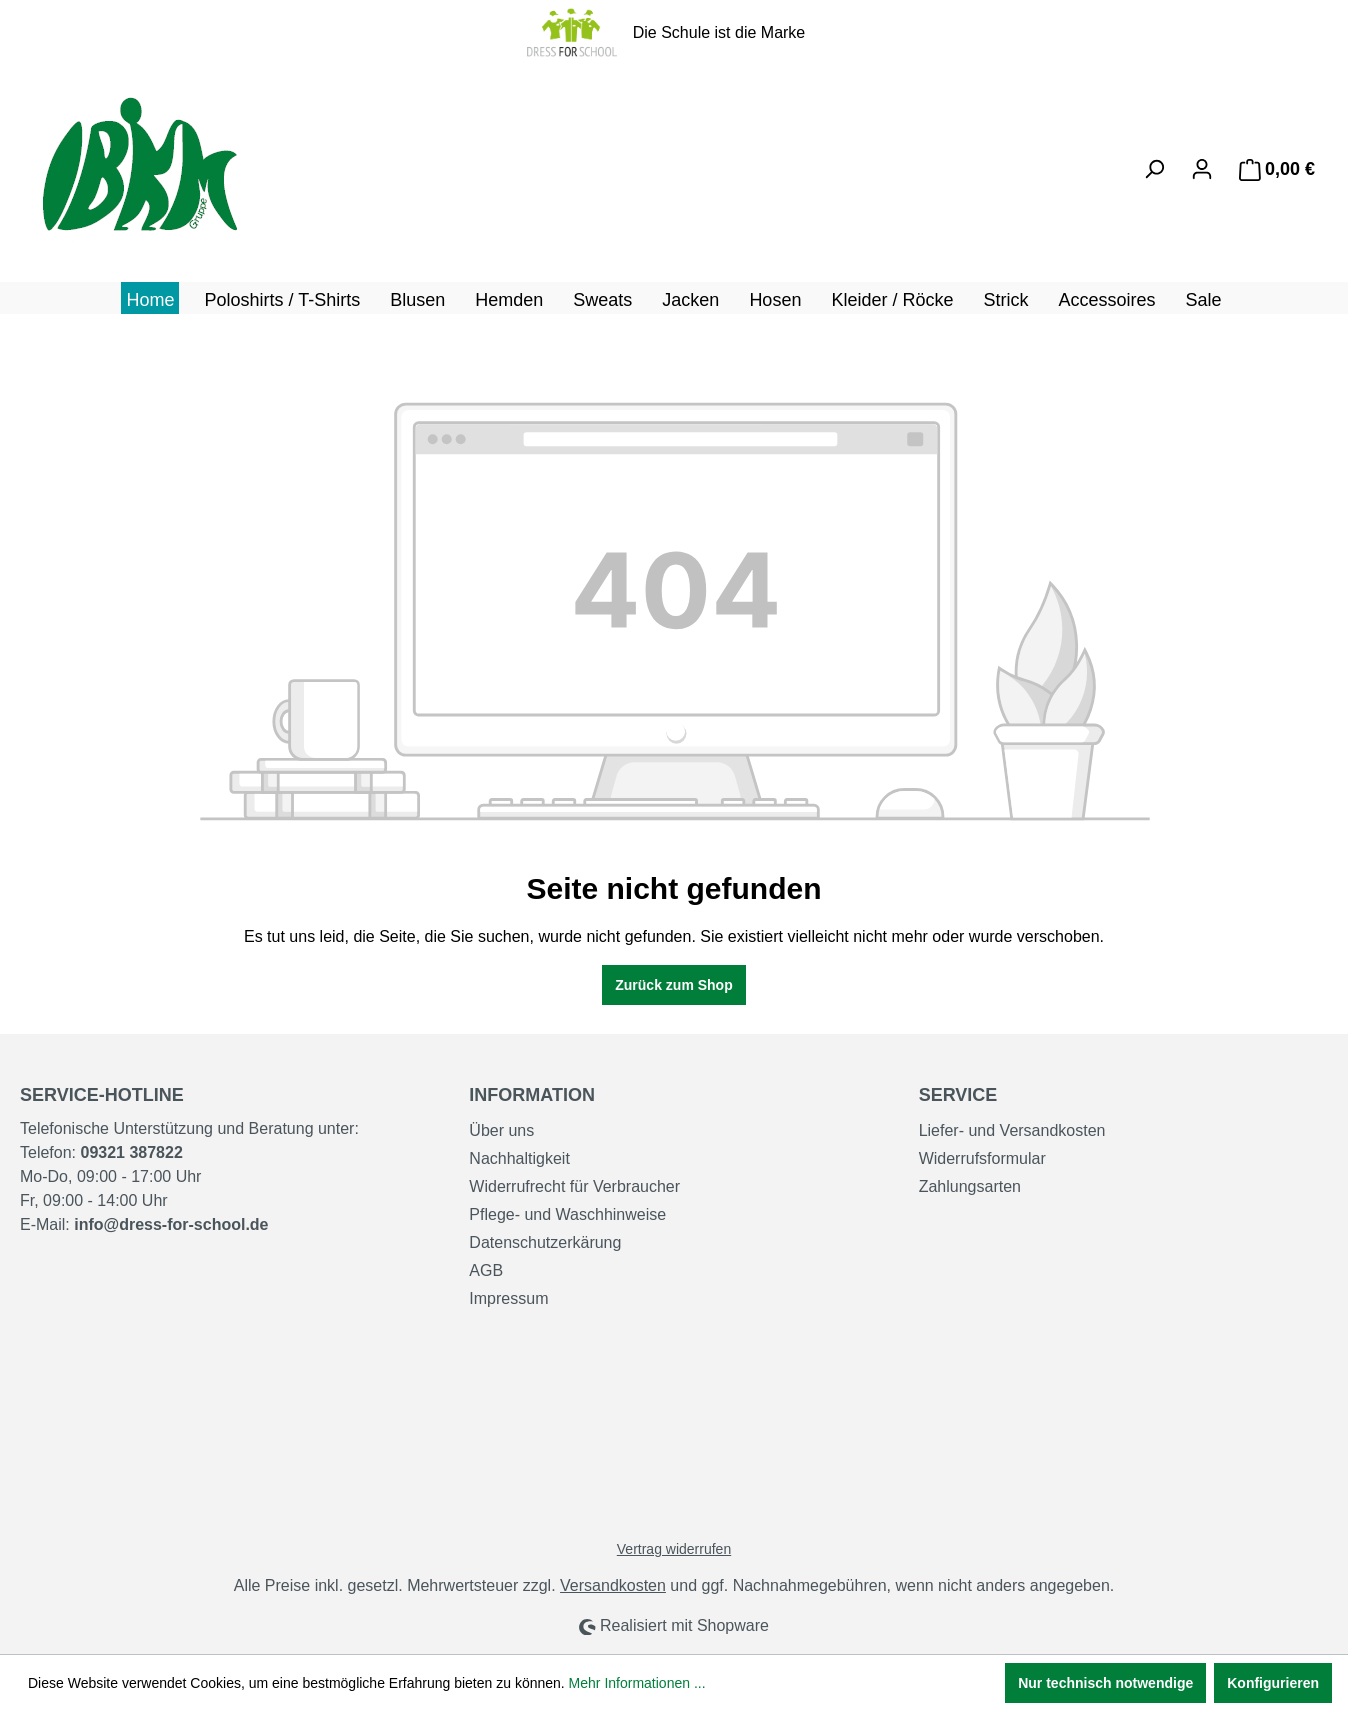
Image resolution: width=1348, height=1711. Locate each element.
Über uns (501, 1130)
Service (958, 1095)
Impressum (508, 1298)
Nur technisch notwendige (1105, 1683)
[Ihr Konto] (1202, 169)
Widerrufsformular (982, 1158)
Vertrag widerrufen (674, 1549)
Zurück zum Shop (673, 985)
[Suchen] (1154, 169)
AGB (486, 1270)
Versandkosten (613, 1585)
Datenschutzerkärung (545, 1242)
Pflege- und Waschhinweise (567, 1214)
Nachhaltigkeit (519, 1158)
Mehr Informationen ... (637, 1683)
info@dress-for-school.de (171, 1224)
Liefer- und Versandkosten (1012, 1130)
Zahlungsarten (970, 1186)
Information (532, 1095)
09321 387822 (131, 1152)
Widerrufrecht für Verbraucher (574, 1186)
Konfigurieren (1273, 1683)
